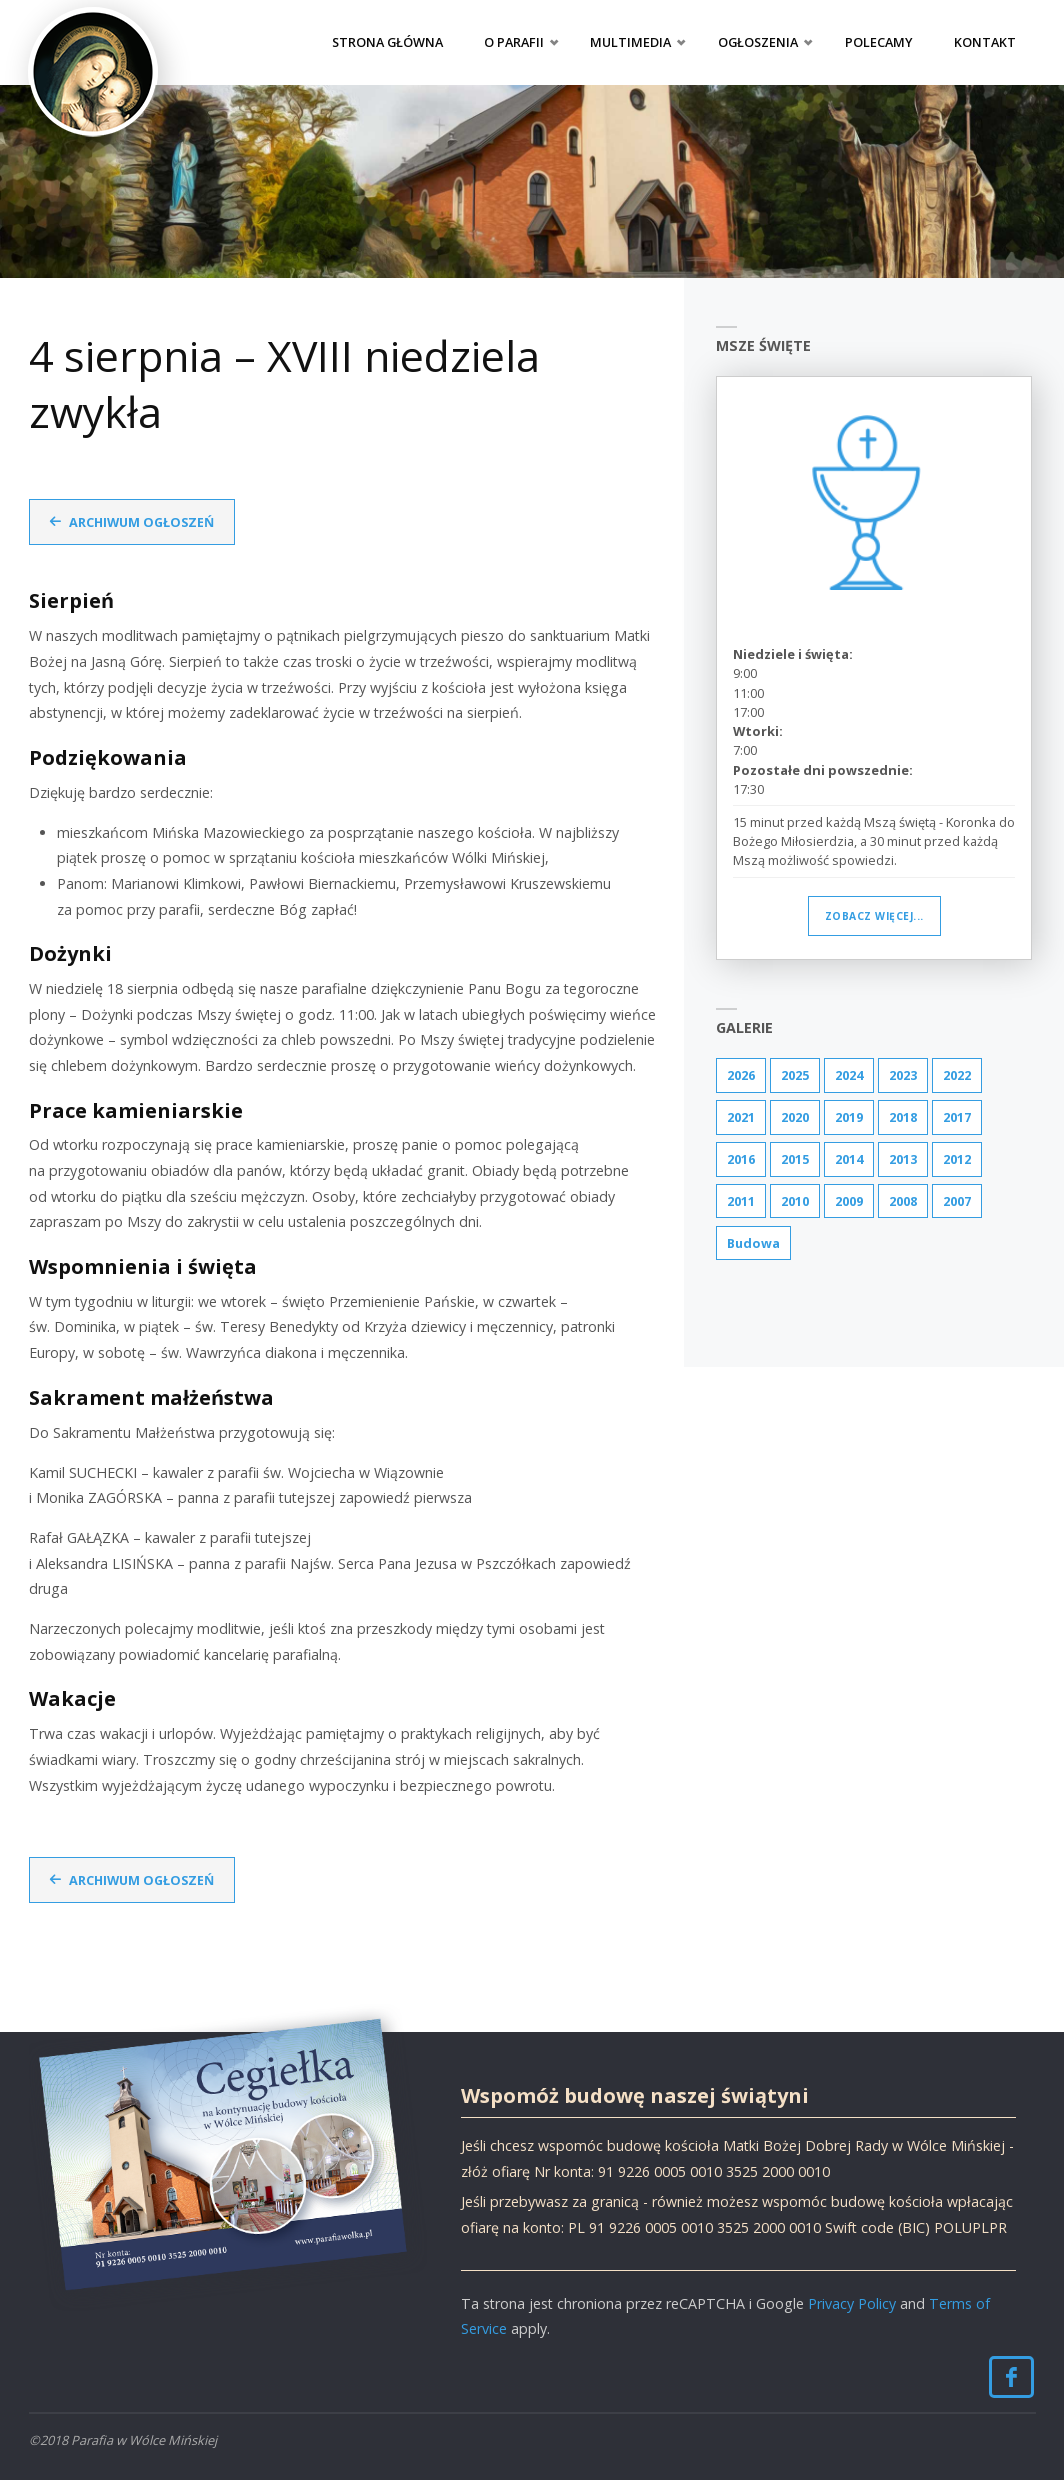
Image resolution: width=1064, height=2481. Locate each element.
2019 (849, 1117)
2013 (903, 1159)
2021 (741, 1117)
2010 (795, 1202)
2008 (903, 1202)
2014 (849, 1159)
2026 (741, 1075)
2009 (849, 1202)
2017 (957, 1117)
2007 (957, 1202)
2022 (957, 1075)
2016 (741, 1159)
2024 (849, 1075)
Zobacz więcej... (874, 916)
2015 (795, 1159)
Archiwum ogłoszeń (143, 522)
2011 (741, 1202)
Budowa (754, 1244)
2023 (903, 1075)
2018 (903, 1117)
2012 (957, 1159)
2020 (795, 1117)
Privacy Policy (852, 2303)
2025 (795, 1075)
